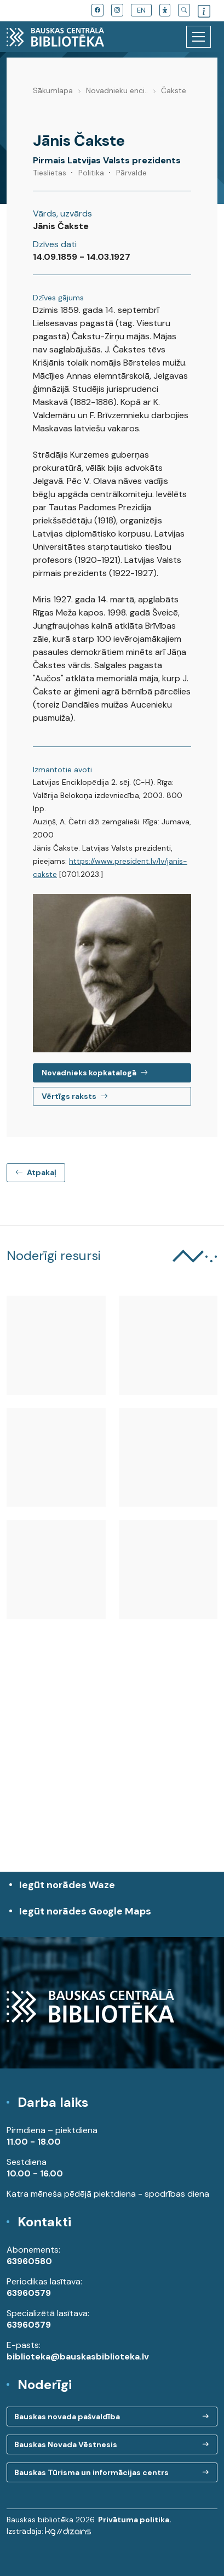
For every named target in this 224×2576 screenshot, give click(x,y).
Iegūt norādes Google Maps (114, 1917)
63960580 (29, 2261)
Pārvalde (131, 173)
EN (141, 10)
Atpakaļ (35, 1172)
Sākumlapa (53, 90)
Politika (91, 173)
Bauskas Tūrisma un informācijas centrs (91, 2472)
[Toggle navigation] (198, 37)
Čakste (173, 90)
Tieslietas (49, 173)
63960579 (29, 2293)
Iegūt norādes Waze (67, 1884)
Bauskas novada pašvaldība (67, 2416)
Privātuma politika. (134, 2519)
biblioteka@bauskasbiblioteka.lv (78, 2356)
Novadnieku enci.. (117, 90)
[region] (112, 1772)
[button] (164, 10)
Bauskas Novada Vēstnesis (65, 2444)
